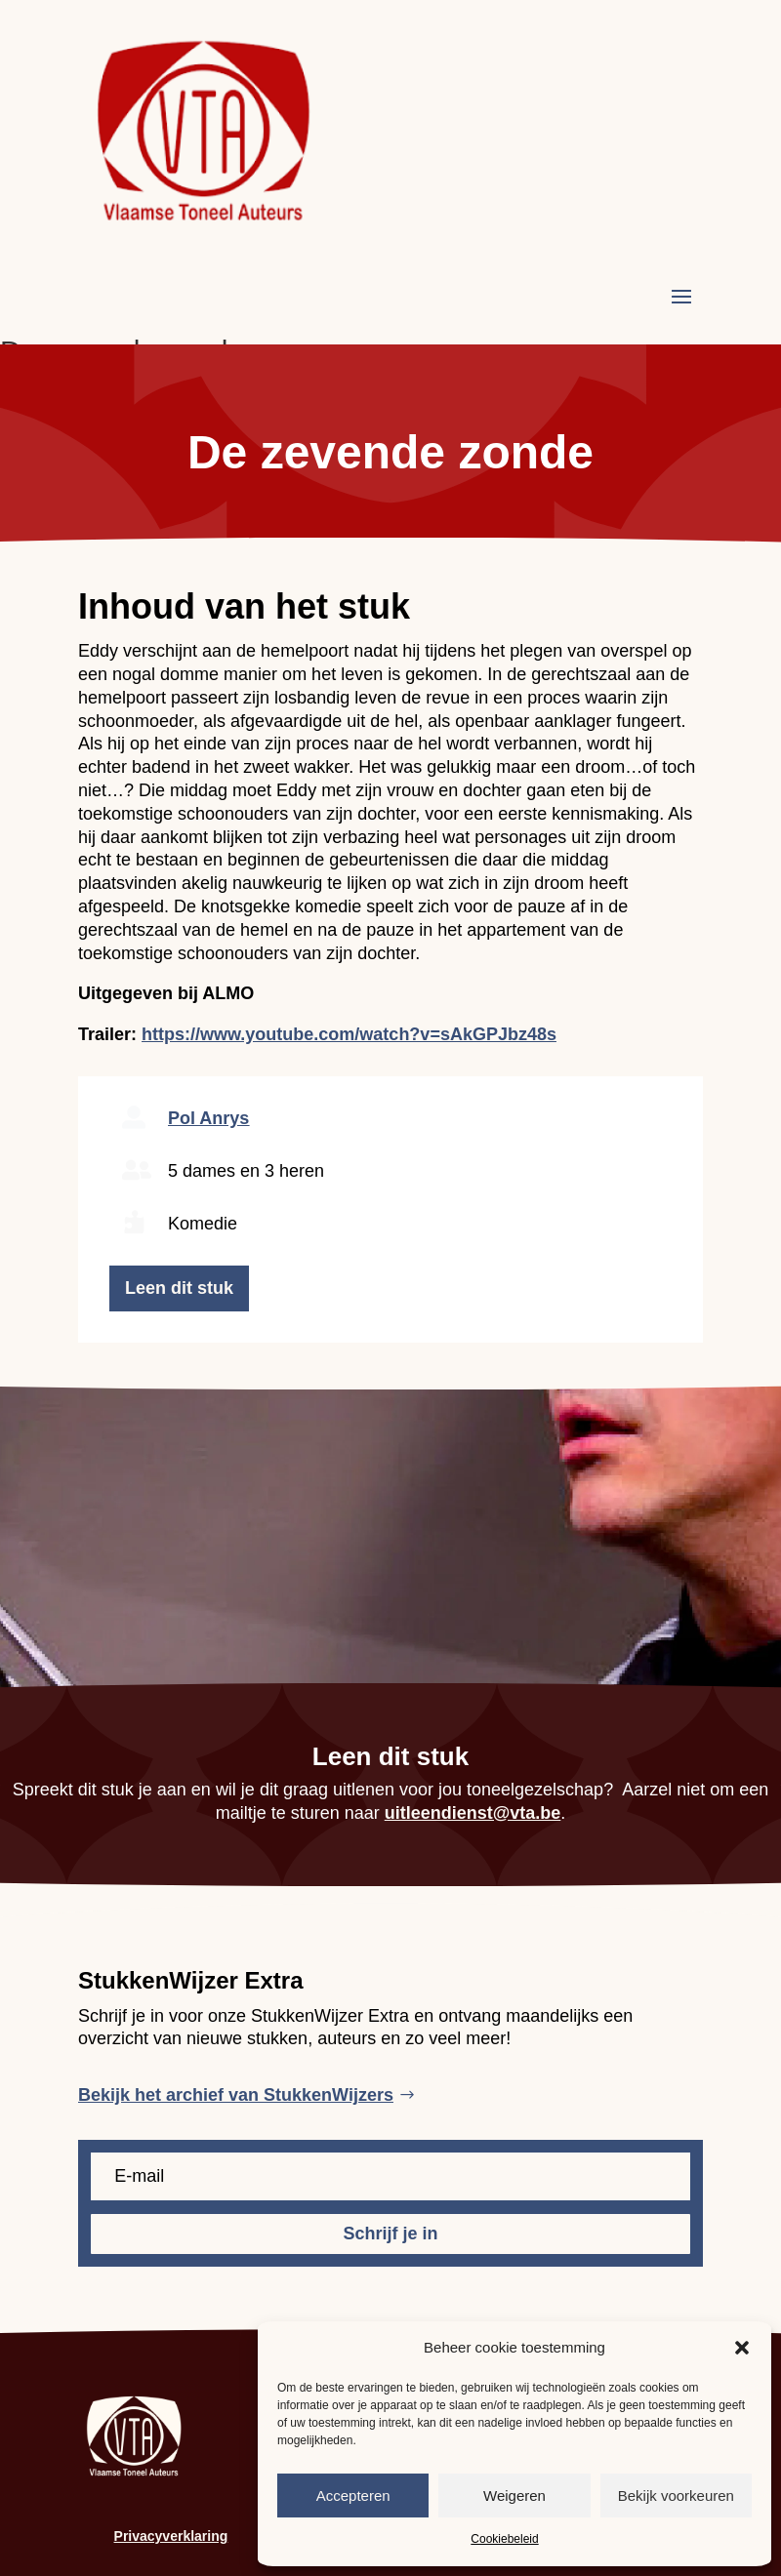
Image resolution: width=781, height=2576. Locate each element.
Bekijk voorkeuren (676, 2495)
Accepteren (353, 2495)
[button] (742, 2347)
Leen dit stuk (179, 1288)
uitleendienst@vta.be (473, 1813)
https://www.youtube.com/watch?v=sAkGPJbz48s (349, 1034)
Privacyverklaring (171, 2536)
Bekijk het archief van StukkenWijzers (235, 2095)
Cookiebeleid (504, 2539)
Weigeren (514, 2495)
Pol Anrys (208, 1118)
